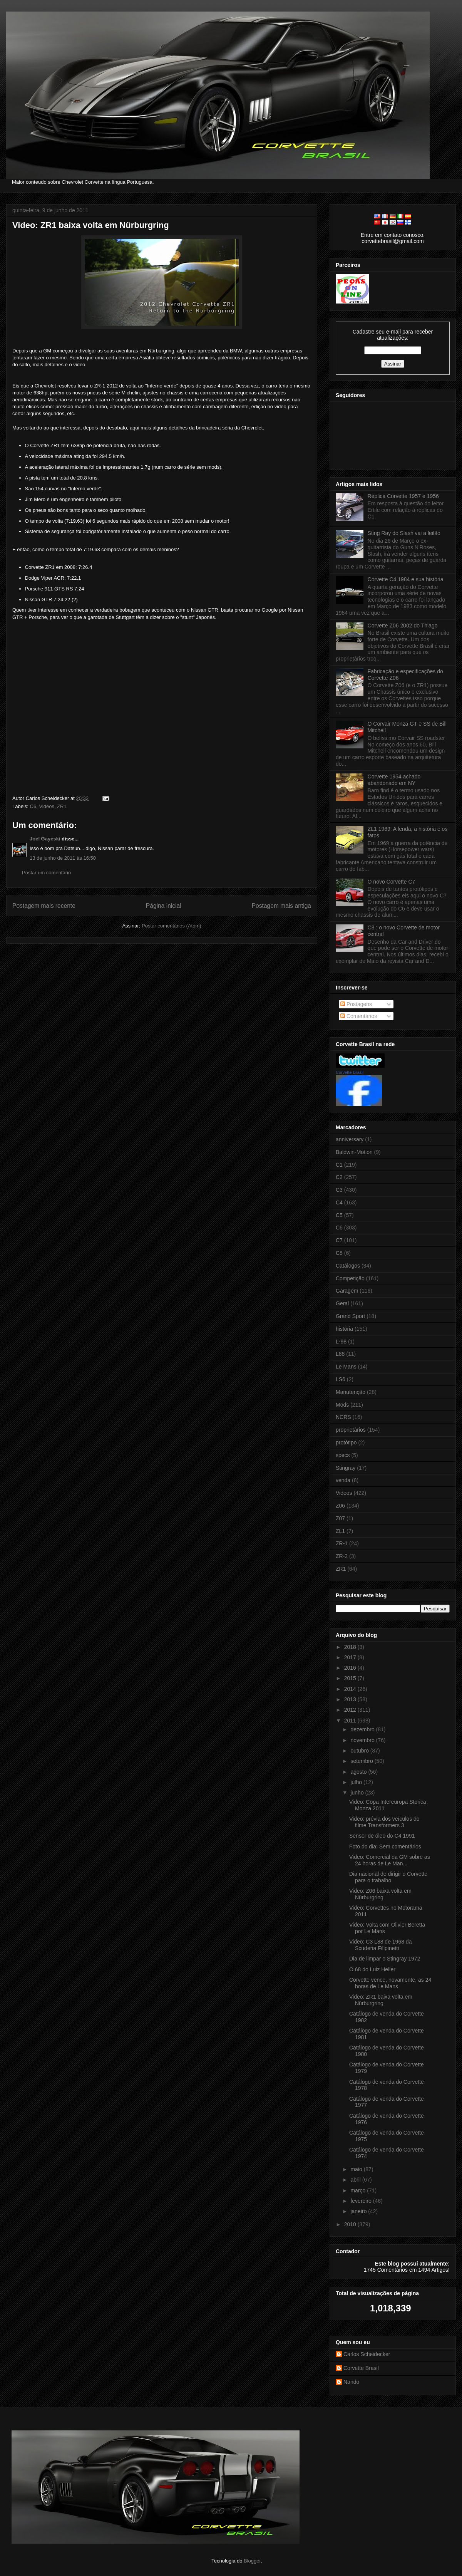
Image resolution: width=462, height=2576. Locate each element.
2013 (351, 1699)
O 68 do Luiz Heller (372, 1969)
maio (356, 2169)
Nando (351, 2382)
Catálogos (348, 1266)
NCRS (343, 1417)
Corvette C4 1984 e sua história (406, 579)
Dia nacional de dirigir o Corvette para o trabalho (388, 1877)
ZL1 (340, 1531)
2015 (351, 1678)
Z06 (340, 1506)
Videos (46, 806)
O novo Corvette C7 (391, 882)
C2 (339, 1177)
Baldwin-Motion (354, 1152)
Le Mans (346, 1366)
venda (343, 1480)
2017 (351, 1657)
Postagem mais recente (43, 905)
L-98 (341, 1341)
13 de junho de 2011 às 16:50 (63, 858)
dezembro (363, 1729)
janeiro (359, 2211)
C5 (339, 1215)
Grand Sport (350, 1316)
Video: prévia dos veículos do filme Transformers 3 (384, 1822)
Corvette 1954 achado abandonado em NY (394, 779)
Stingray (345, 1468)
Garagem (347, 1291)
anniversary (349, 1139)
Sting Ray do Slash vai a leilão (404, 533)
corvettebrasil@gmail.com (393, 241)
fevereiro (361, 2201)
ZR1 (62, 806)
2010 (351, 2224)
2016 (351, 1668)
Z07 (340, 1518)
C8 (339, 1253)
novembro (363, 1740)
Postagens (356, 1004)
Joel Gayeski (45, 839)
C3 (339, 1190)
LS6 (340, 1379)
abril (356, 2180)
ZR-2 (342, 1556)
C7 (339, 1240)
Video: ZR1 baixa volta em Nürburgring (90, 225)
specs (343, 1455)
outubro (360, 1751)
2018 (351, 1647)
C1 (339, 1165)
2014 (351, 1689)
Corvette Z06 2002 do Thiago (403, 625)
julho (356, 1782)
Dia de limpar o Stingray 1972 (384, 1958)
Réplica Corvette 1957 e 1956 (403, 496)
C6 (33, 806)
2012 (351, 1710)
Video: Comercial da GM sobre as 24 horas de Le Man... (389, 1860)
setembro (362, 1761)
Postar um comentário (46, 872)
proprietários (351, 1430)
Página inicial (163, 905)
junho (357, 1792)
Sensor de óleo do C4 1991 (382, 1836)
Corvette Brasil (349, 1072)
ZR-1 (342, 1543)
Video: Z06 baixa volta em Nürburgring (380, 1894)
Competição (350, 1278)
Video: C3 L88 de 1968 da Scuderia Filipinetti (380, 1945)
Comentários (358, 1016)
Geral (342, 1303)
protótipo (346, 1442)
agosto (359, 1772)
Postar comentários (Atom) (171, 926)
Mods (342, 1405)
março (358, 2190)
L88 (340, 1354)
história (344, 1329)
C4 (339, 1202)
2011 (351, 1720)
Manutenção (350, 1392)
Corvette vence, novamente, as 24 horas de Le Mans (390, 1983)
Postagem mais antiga (281, 905)
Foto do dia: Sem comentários (385, 1846)
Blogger (252, 2561)
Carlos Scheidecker (366, 2354)
